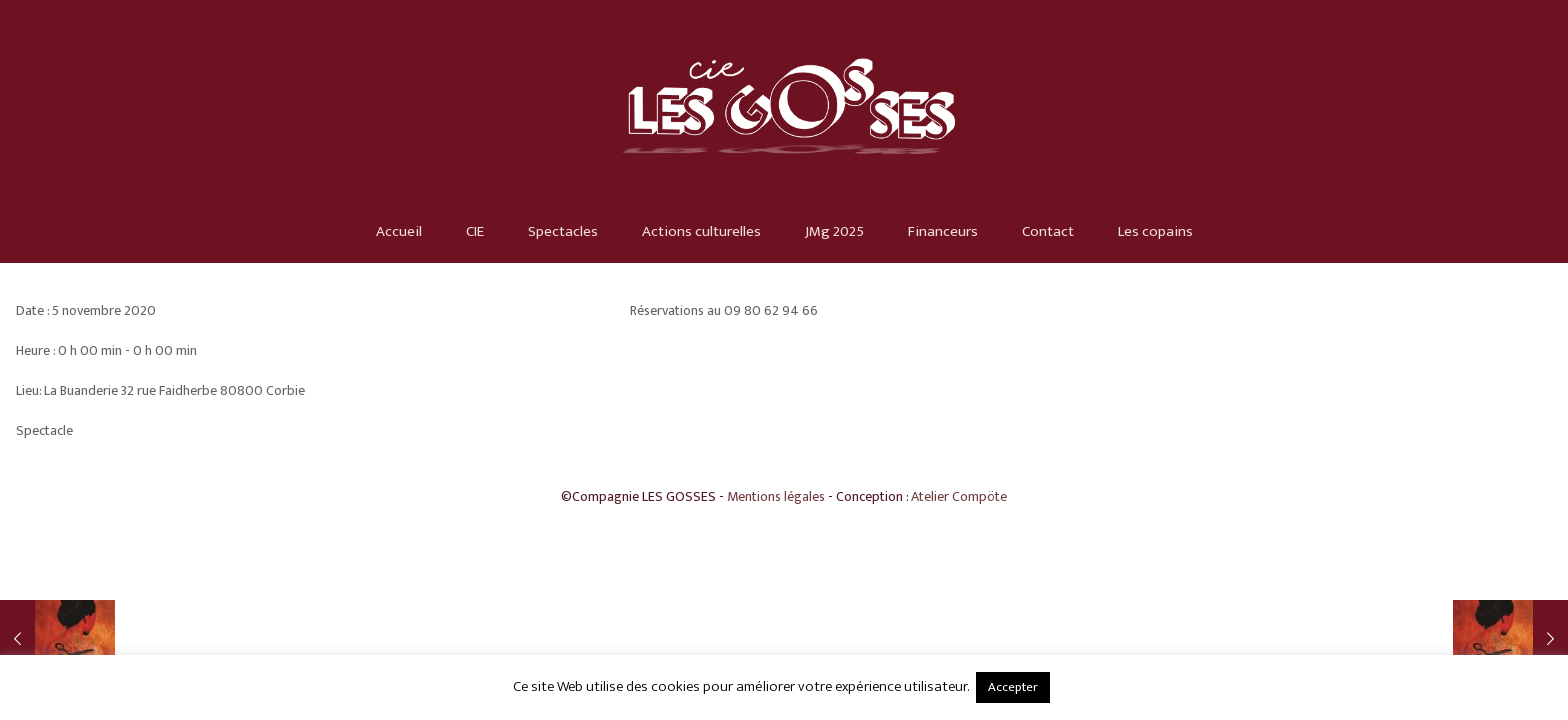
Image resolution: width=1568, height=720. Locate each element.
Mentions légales (776, 496)
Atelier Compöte (959, 496)
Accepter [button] (1013, 687)
